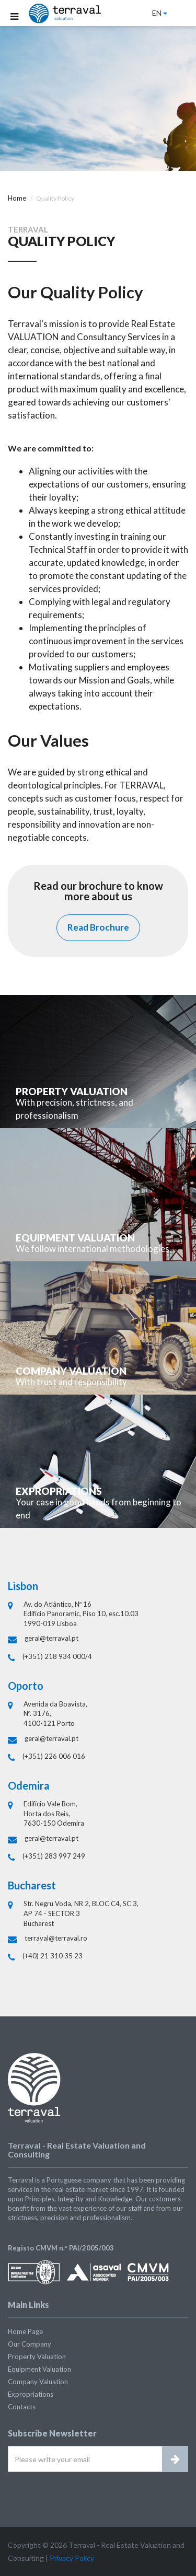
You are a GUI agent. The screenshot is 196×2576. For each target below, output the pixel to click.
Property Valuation (37, 2356)
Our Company (29, 2344)
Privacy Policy (72, 2558)
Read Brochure (98, 927)
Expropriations (30, 2394)
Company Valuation (38, 2381)
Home (17, 198)
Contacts (22, 2407)
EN (159, 12)
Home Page (25, 2331)
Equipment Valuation (39, 2369)
